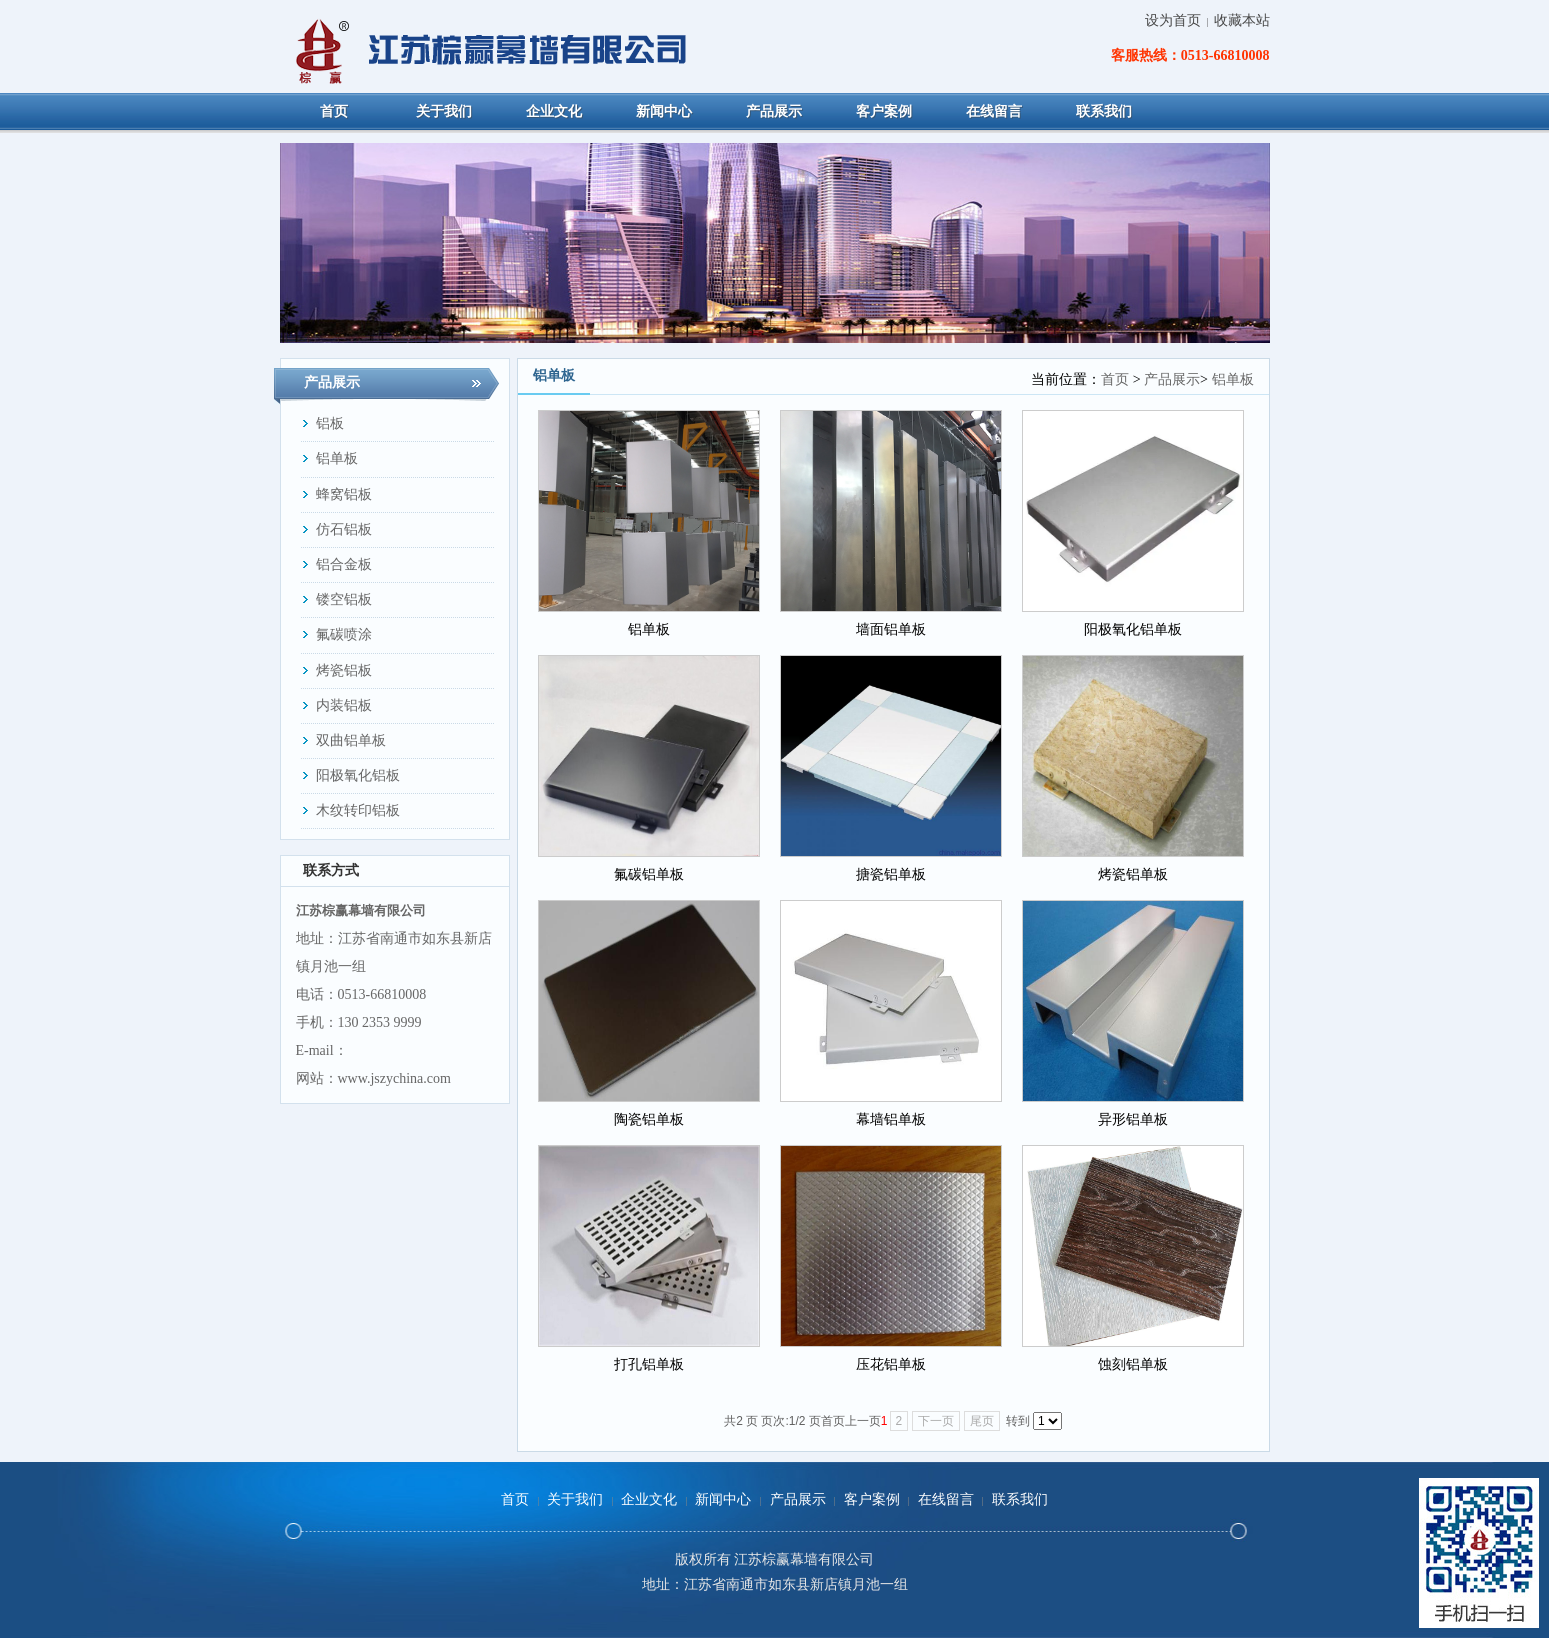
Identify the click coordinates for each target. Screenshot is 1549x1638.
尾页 (982, 1421)
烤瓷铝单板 (1133, 874)
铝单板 (1233, 379)
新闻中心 (723, 1499)
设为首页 (1173, 20)
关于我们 (575, 1499)
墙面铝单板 (891, 629)
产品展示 (1172, 379)
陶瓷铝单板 (649, 1119)
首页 (1115, 379)
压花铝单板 (891, 1364)
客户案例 (872, 1499)
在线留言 (946, 1499)
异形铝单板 (1133, 1119)
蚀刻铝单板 (1133, 1364)
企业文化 (649, 1499)
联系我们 (1020, 1499)
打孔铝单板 (649, 1364)
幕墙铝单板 (891, 1119)
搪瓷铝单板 (891, 874)
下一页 (936, 1421)
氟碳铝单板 (649, 874)
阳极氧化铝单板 (1133, 629)
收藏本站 (1242, 20)
